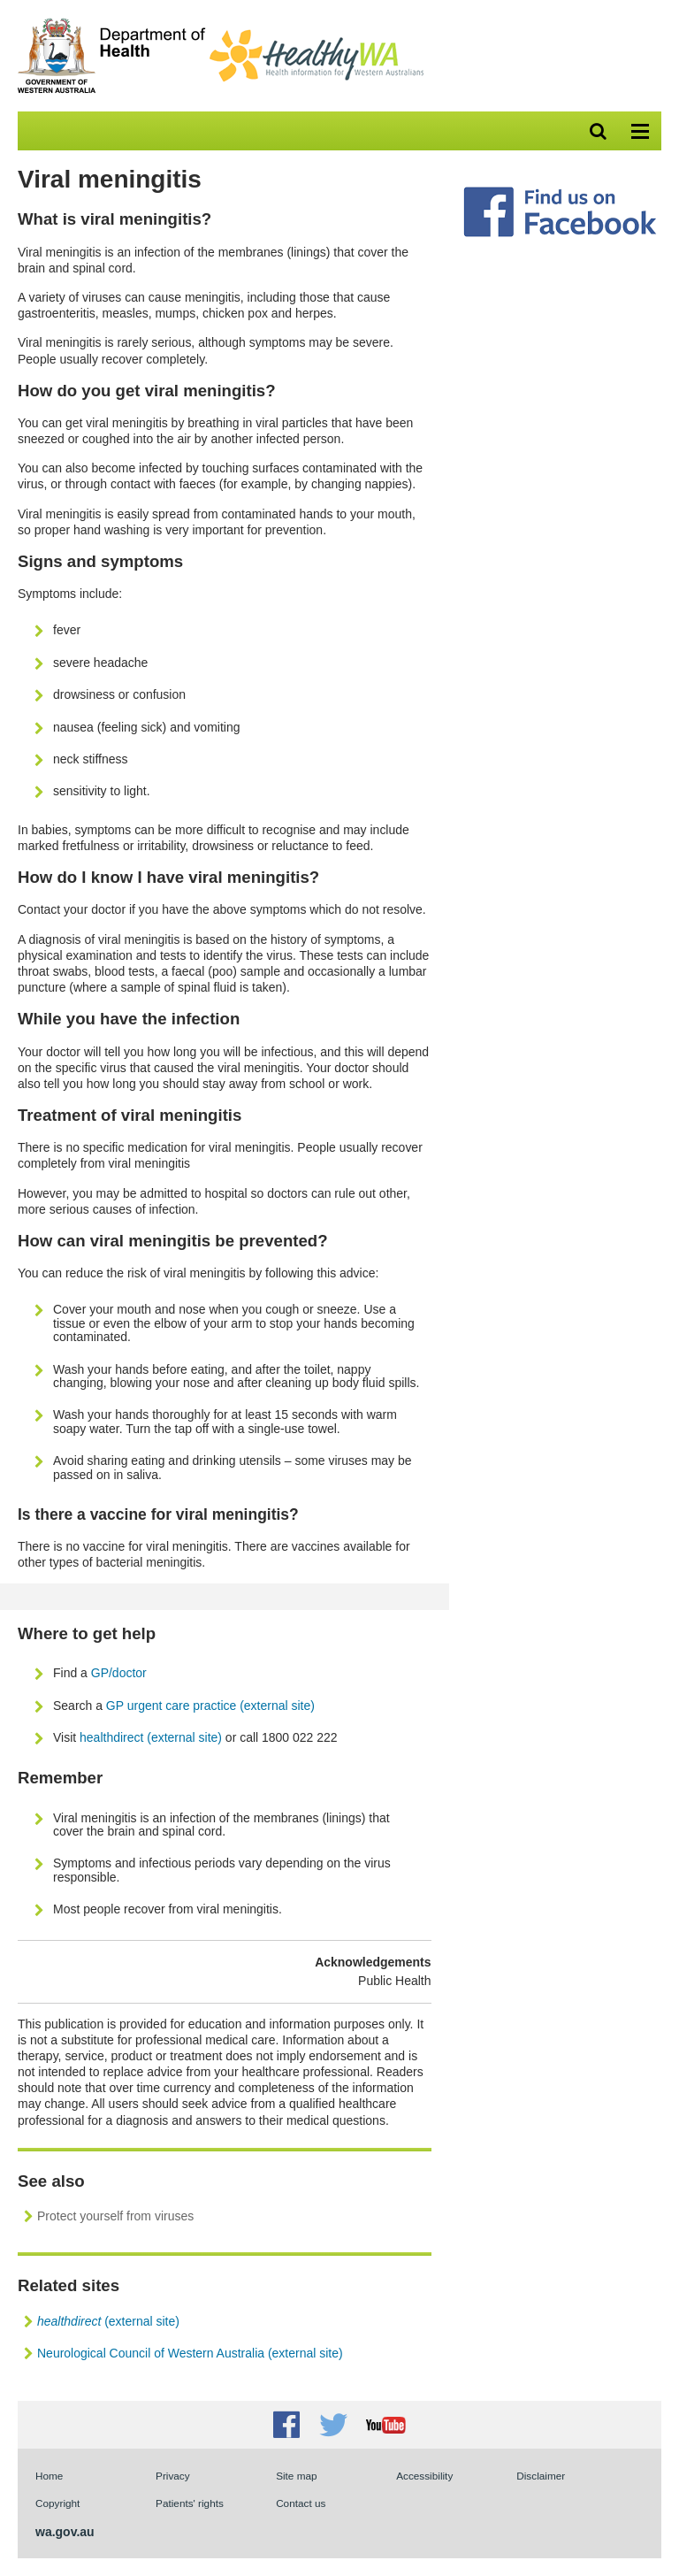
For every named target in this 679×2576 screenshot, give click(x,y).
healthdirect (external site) (151, 1737)
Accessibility (424, 2475)
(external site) (108, 2321)
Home (49, 2475)
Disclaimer (540, 2475)
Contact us (300, 2503)
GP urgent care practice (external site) (210, 1705)
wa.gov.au (65, 2532)
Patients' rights (190, 2503)
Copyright (57, 2503)
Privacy (173, 2475)
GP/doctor (120, 1673)
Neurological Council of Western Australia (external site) (190, 2353)
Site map (296, 2475)
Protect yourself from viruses (115, 2216)
